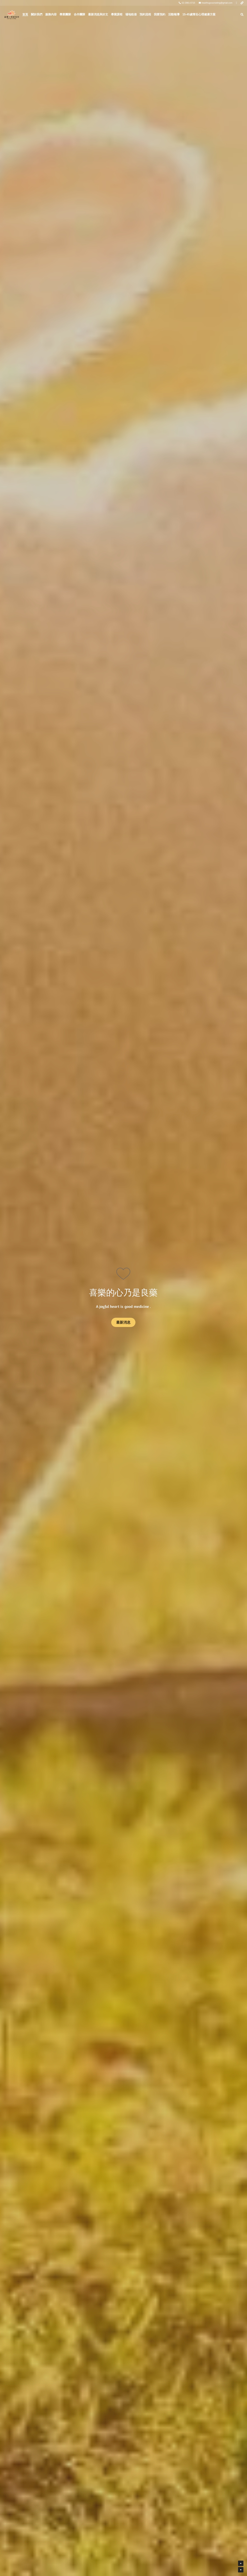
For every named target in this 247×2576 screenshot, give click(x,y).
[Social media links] (236, 2)
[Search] (242, 14)
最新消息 (123, 1322)
